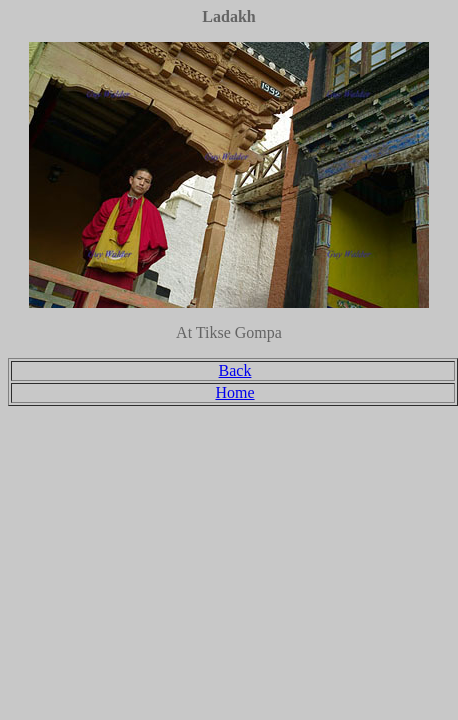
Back (235, 370)
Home (234, 392)
